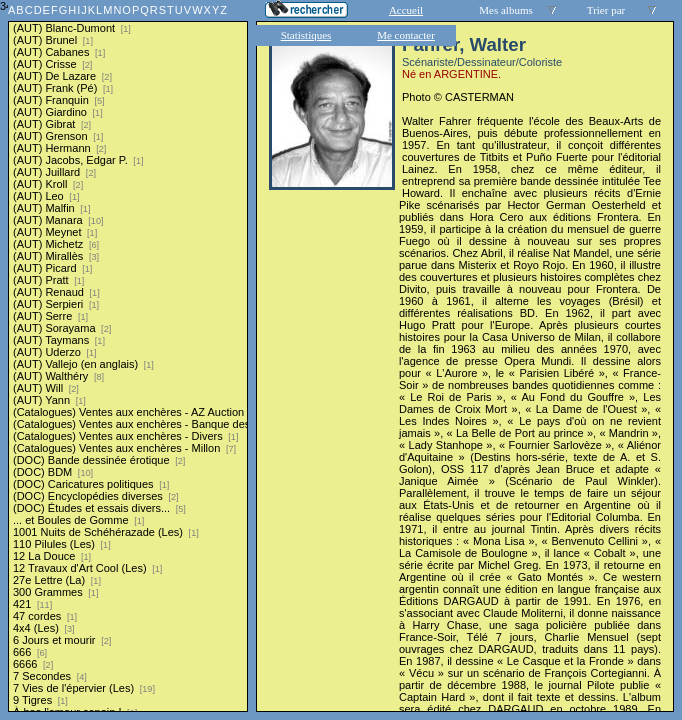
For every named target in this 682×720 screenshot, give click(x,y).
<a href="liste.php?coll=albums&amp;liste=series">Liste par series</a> (128, 356)
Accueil (406, 10)
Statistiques (306, 35)
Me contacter (406, 35)
